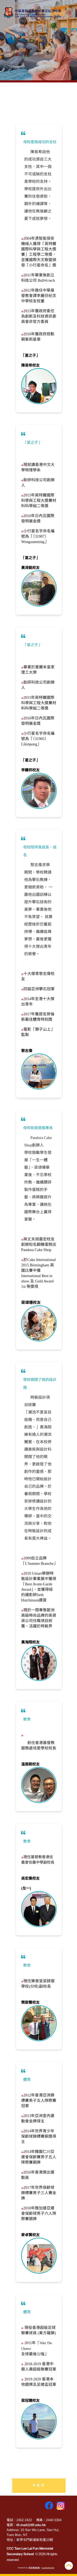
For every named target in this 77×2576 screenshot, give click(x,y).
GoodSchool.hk (47, 2568)
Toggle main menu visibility (68, 14)
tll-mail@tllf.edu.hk (31, 2525)
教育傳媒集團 (34, 2568)
